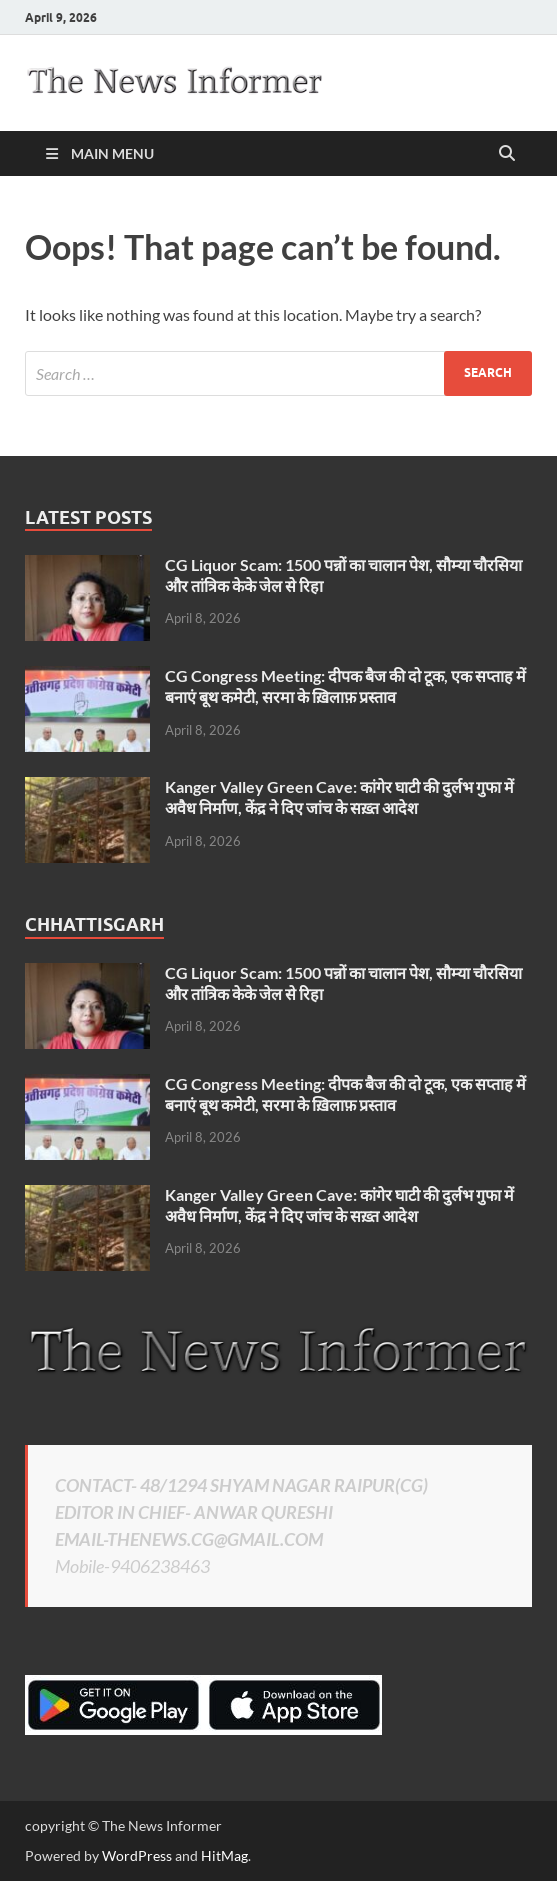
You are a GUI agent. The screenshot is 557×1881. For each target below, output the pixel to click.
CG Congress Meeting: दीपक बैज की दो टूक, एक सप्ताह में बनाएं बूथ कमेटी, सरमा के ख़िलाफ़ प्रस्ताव (345, 686)
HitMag (224, 1855)
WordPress (137, 1855)
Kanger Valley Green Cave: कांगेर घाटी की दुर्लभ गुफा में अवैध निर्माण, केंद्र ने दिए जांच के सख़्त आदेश (339, 797)
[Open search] (507, 154)
